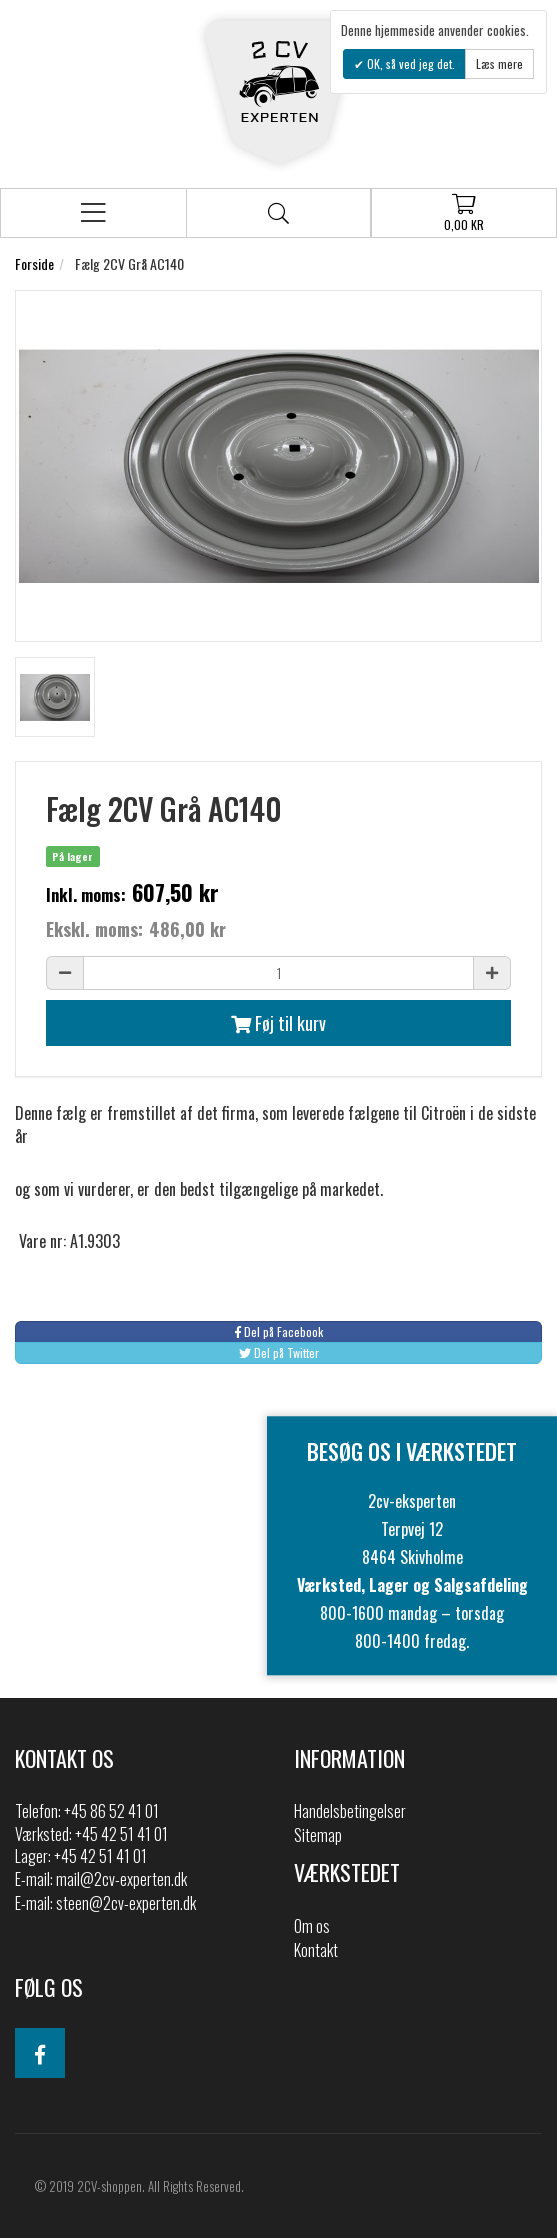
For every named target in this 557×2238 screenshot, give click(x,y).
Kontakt (316, 1950)
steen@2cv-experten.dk (126, 1903)
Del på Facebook (279, 1331)
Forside (34, 263)
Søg (278, 213)
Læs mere (499, 63)
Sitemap (318, 1835)
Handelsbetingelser (350, 1811)
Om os (312, 1926)
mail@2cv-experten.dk (121, 1879)
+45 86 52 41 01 (111, 1811)
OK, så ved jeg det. (409, 63)
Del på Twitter (279, 1352)
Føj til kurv (278, 1023)
